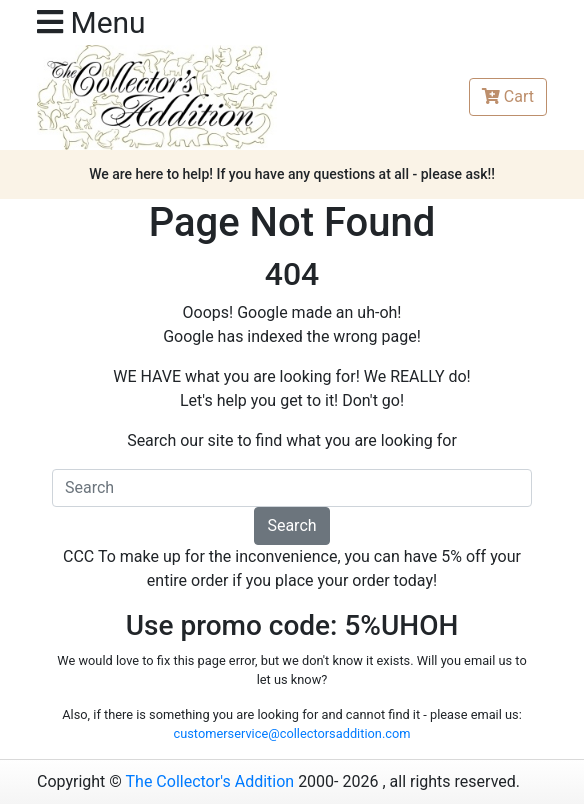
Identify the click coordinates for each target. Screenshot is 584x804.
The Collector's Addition (210, 781)
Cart (508, 96)
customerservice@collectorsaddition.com (292, 733)
